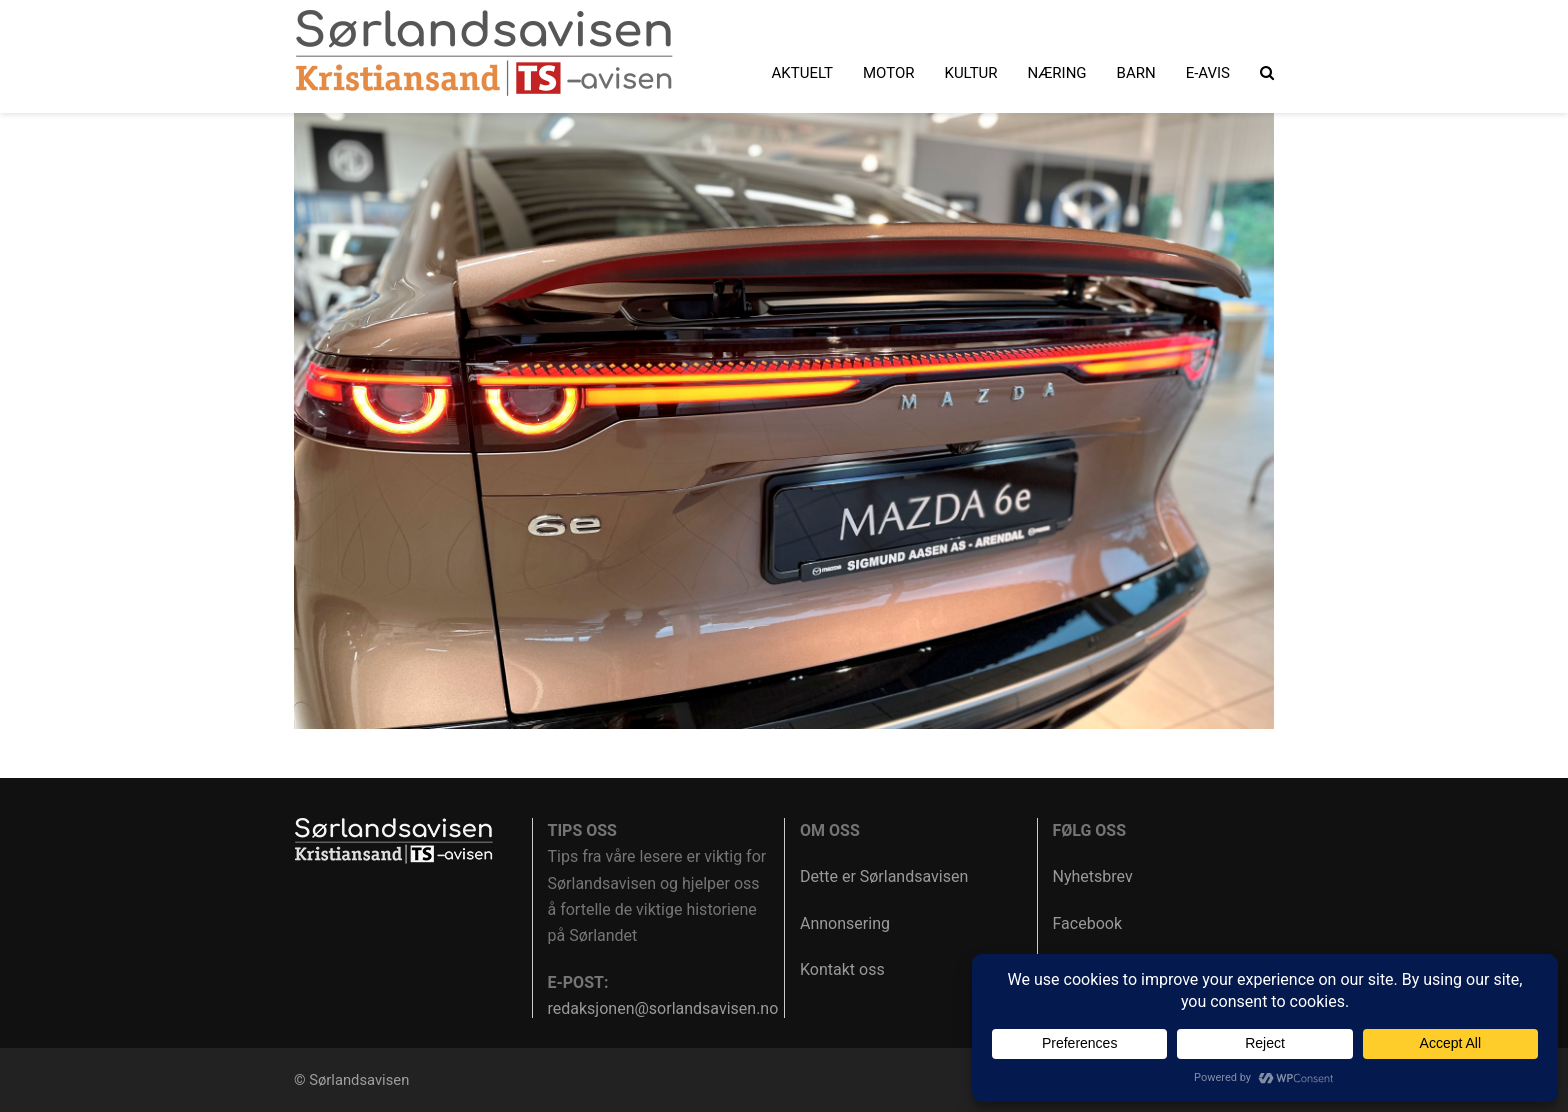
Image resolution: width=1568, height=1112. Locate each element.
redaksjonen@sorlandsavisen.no (663, 1008)
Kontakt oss (842, 969)
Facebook (1087, 923)
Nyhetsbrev (1093, 876)
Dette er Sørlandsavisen (884, 876)
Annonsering (845, 923)
